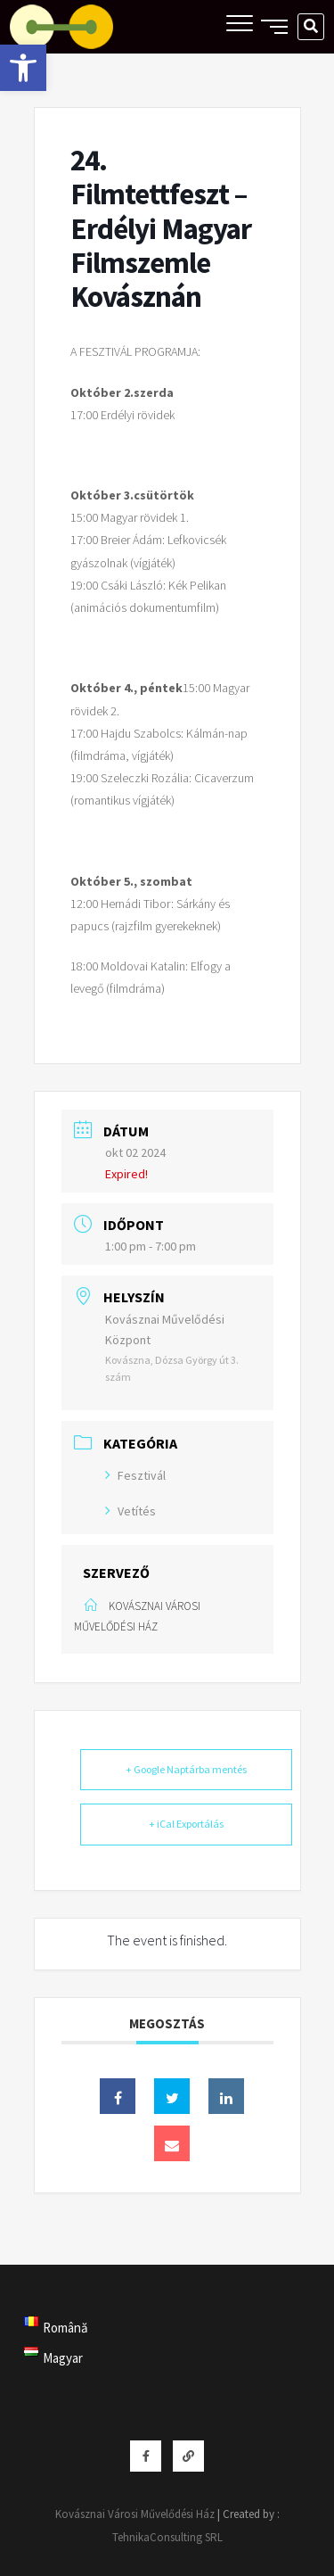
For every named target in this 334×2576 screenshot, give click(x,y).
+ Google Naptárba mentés (186, 1769)
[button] (23, 68)
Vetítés (130, 1511)
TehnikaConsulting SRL (167, 2537)
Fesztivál (135, 1475)
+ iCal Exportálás (186, 1823)
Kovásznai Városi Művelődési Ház (135, 2514)
